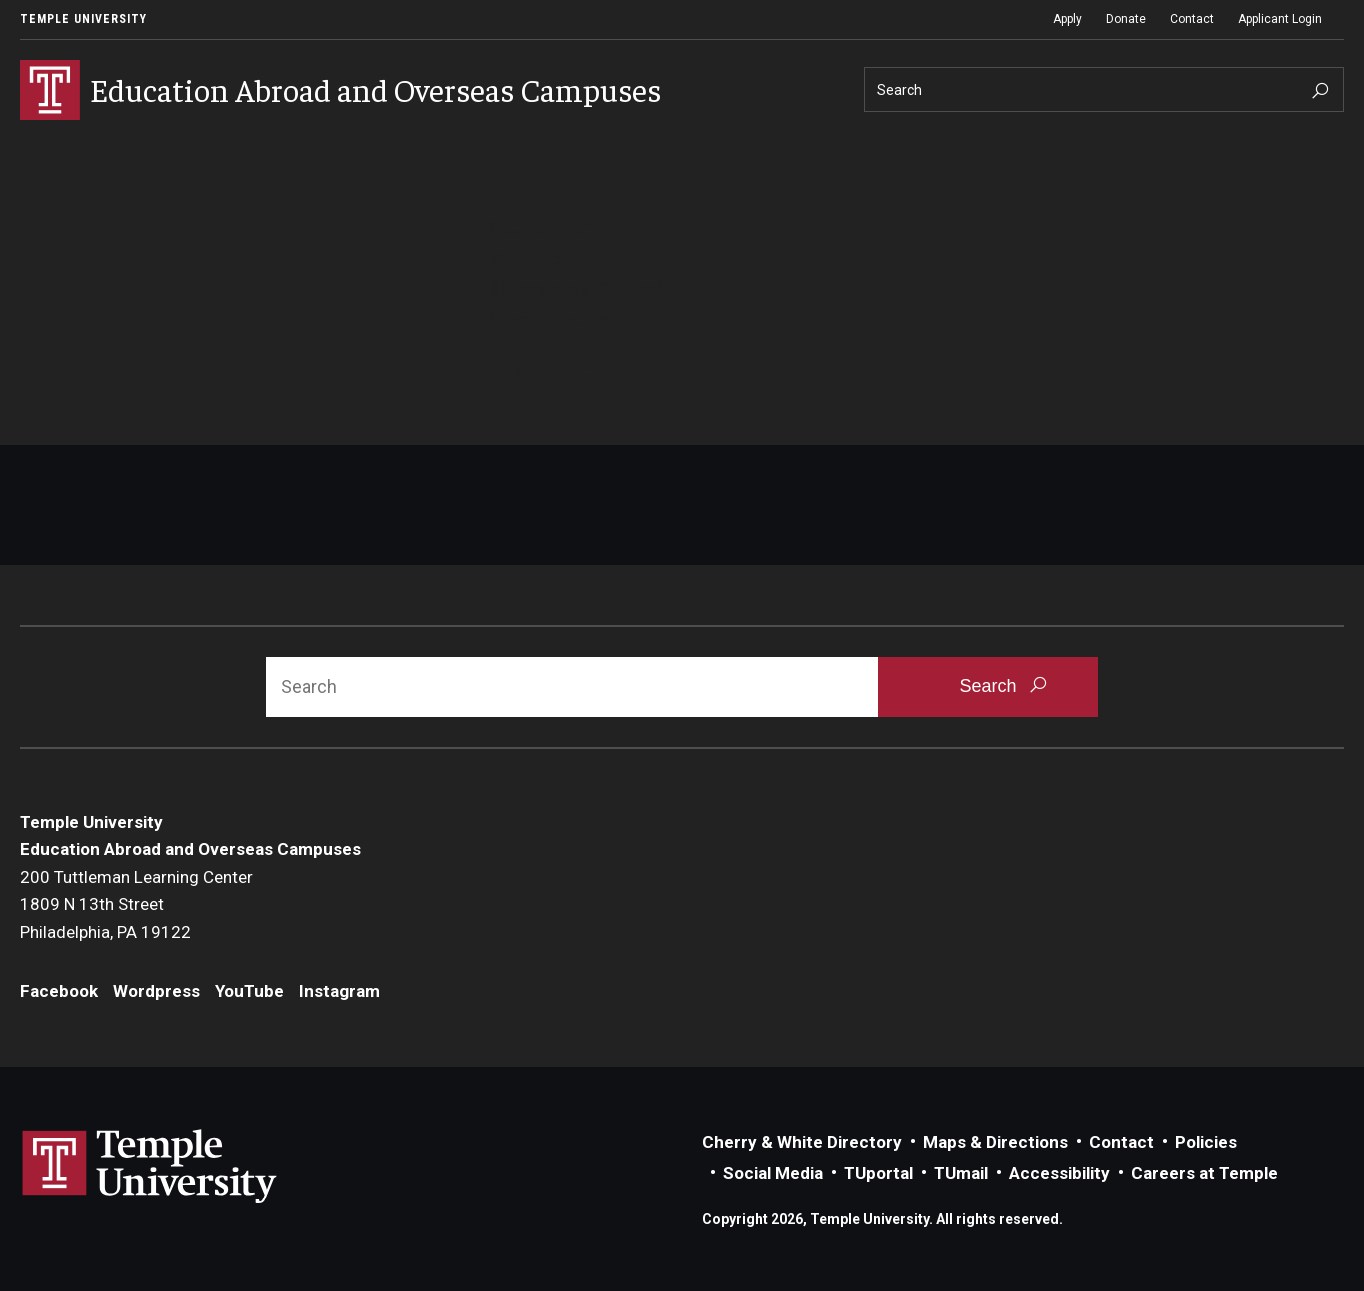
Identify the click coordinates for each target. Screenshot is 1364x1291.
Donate (1126, 19)
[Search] (1104, 89)
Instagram (339, 991)
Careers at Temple (1204, 1173)
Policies (1206, 1142)
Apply (1067, 19)
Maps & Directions (995, 1142)
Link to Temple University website (150, 1167)
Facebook (59, 991)
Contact (1192, 19)
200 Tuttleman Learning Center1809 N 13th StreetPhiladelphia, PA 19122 (136, 904)
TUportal (878, 1173)
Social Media (773, 1173)
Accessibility (1059, 1173)
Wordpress (156, 991)
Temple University (83, 19)
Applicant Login (1280, 19)
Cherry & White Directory (802, 1142)
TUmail (961, 1173)
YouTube (249, 991)
